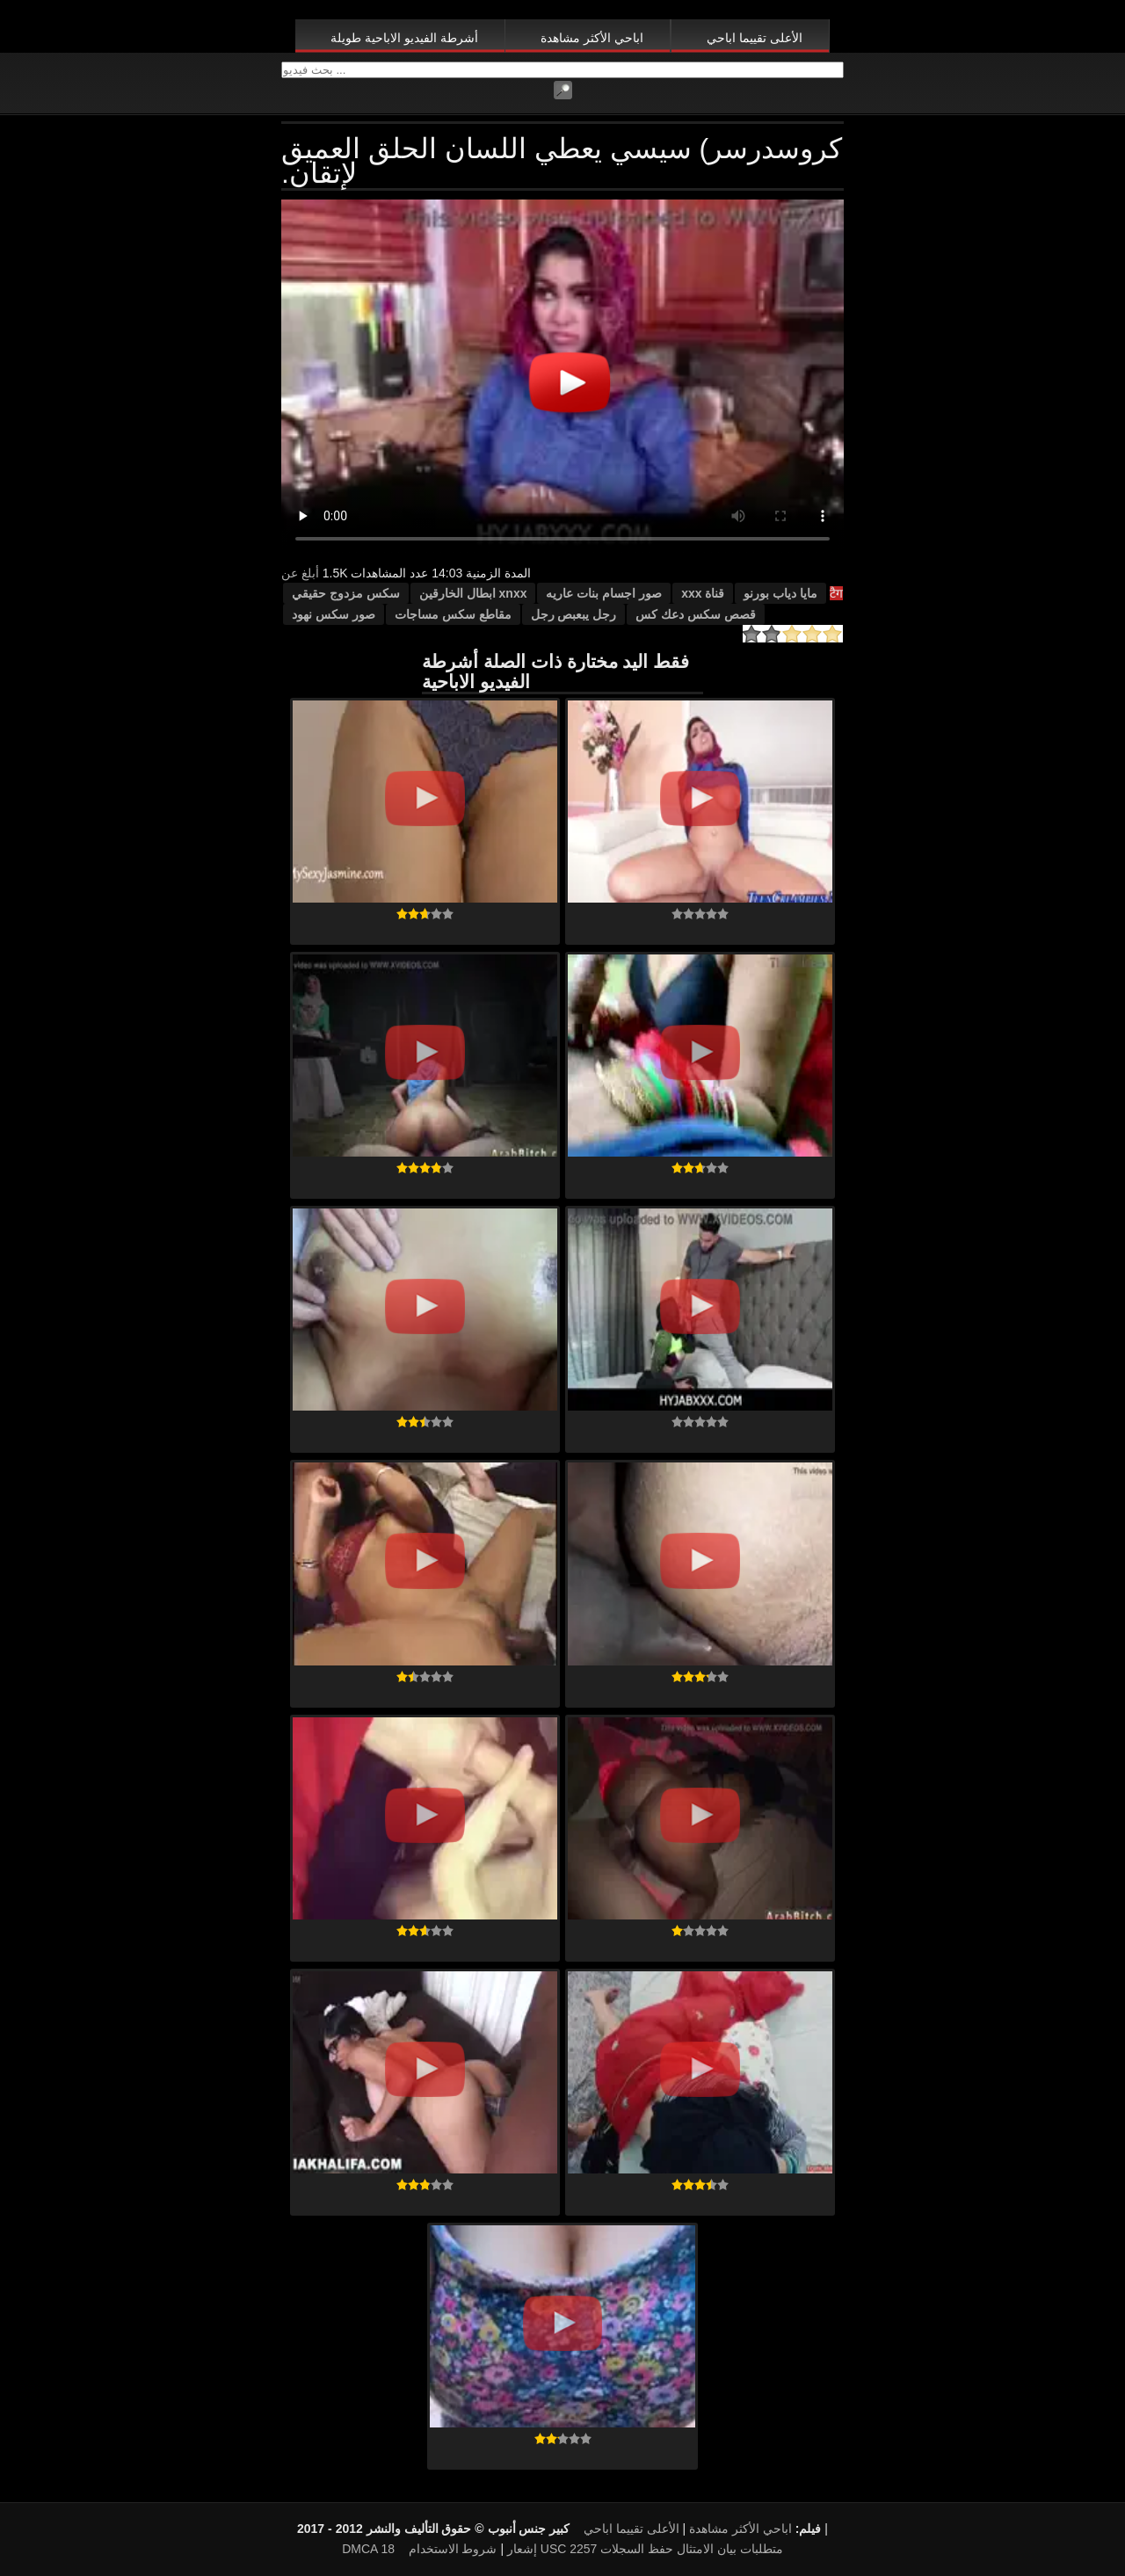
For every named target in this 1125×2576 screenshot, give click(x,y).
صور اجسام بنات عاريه (604, 593)
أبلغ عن (300, 573)
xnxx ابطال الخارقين (473, 593)
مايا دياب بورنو (780, 593)
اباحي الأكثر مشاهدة (592, 38)
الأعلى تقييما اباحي (754, 38)
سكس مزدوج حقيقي (346, 593)
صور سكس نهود (333, 614)
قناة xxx (702, 593)
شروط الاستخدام (453, 2549)
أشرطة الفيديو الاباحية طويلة (404, 38)
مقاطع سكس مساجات (453, 614)
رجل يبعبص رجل (574, 614)
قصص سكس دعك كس (695, 614)
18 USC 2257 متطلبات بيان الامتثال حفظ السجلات (581, 2549)
